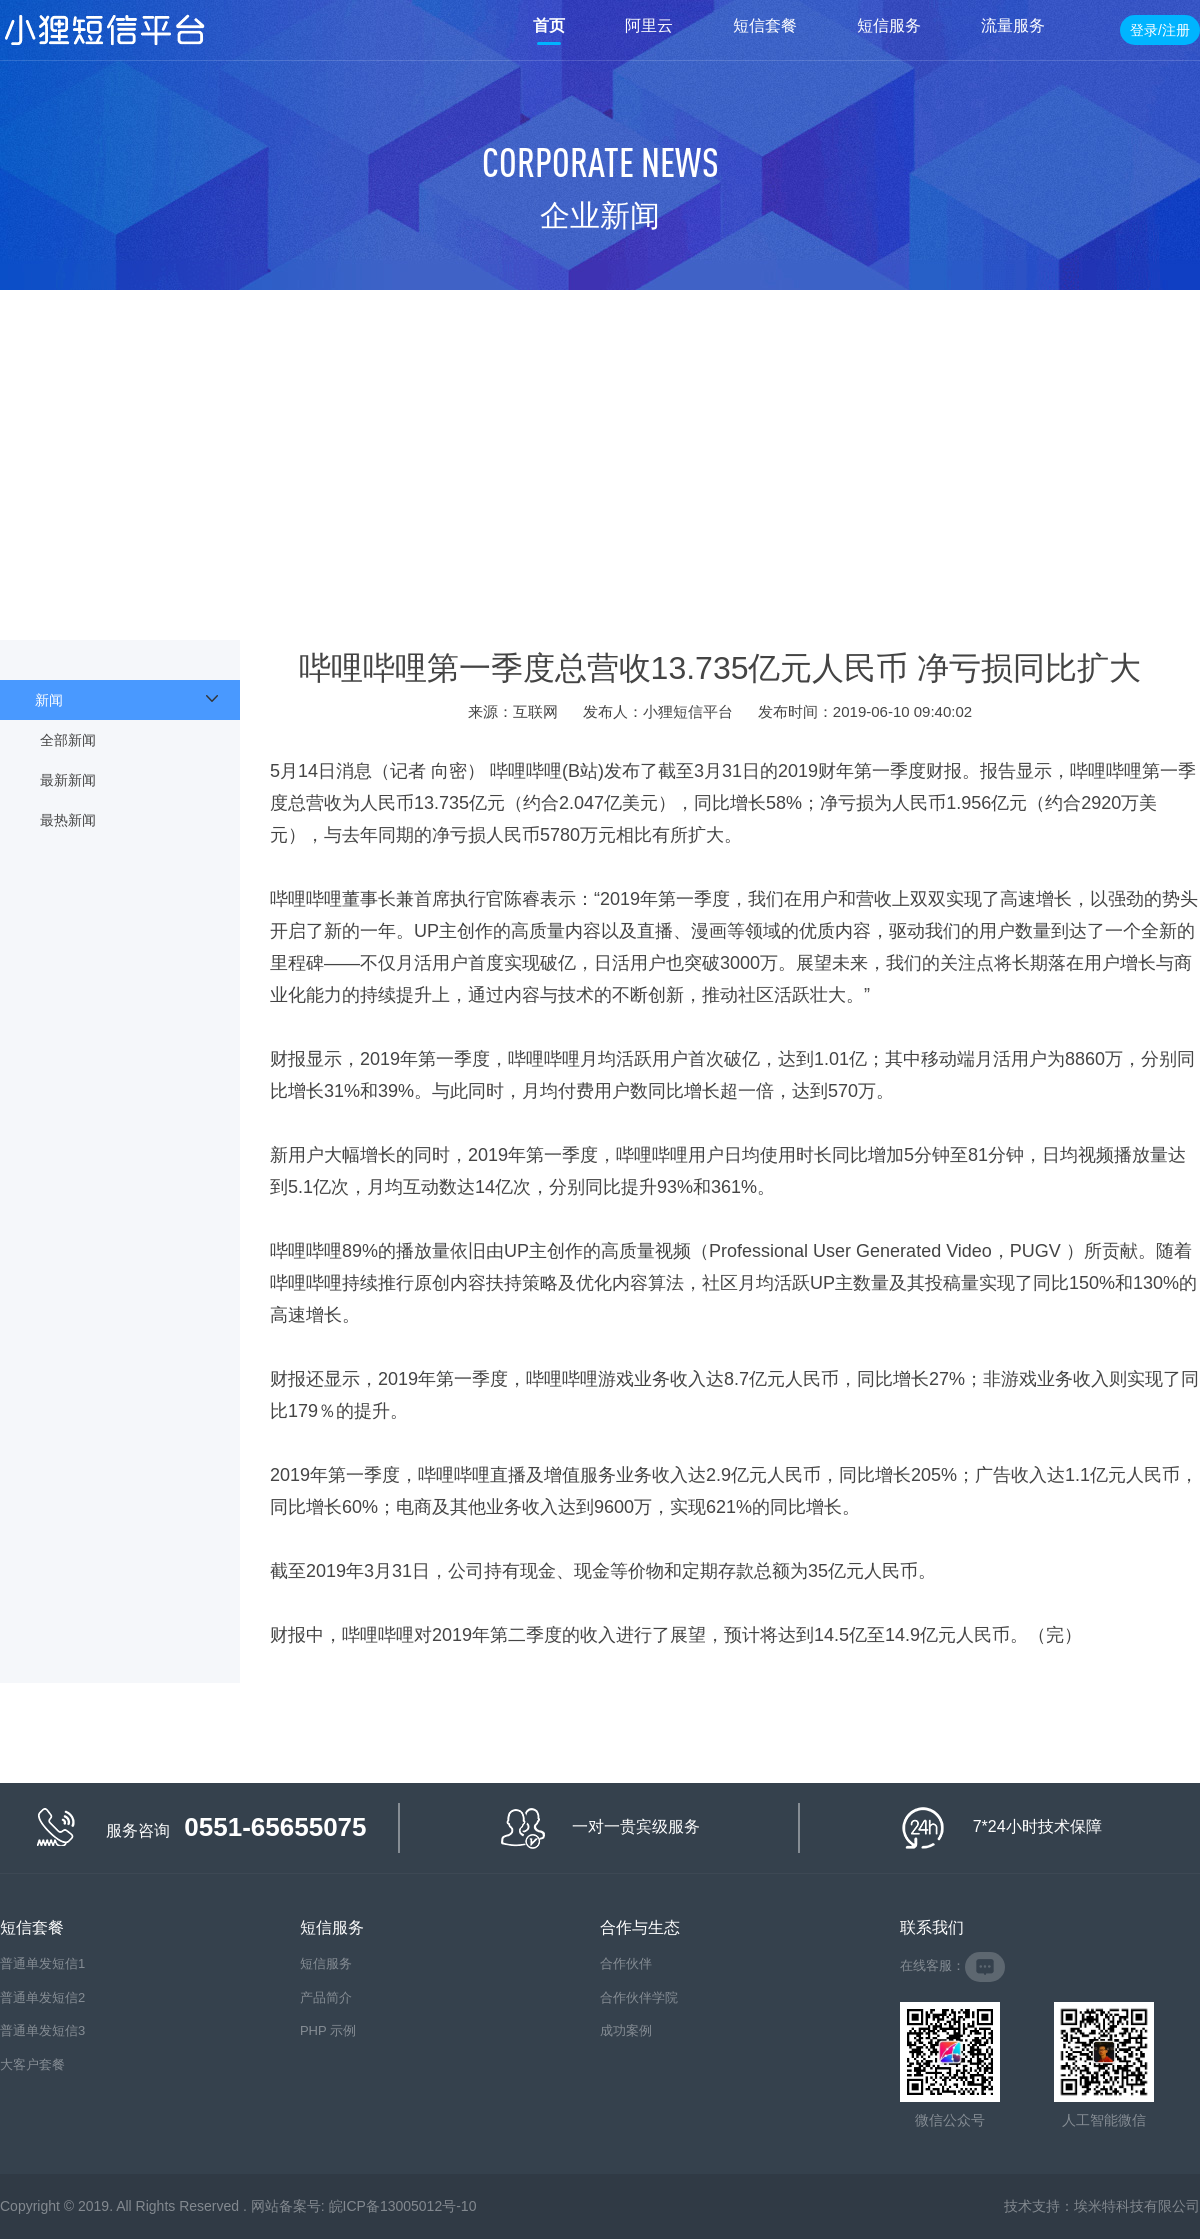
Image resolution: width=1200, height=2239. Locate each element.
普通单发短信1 (42, 1963)
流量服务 (1013, 25)
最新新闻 (68, 780)
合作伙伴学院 (639, 1997)
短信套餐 (765, 25)
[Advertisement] (600, 440)
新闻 (49, 700)
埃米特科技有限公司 (1137, 2206)
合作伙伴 (626, 1963)
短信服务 (889, 25)
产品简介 (326, 1997)
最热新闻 (68, 820)
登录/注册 (1160, 30)
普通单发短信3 (42, 2030)
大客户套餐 (32, 2064)
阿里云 (649, 25)
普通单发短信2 (42, 1997)
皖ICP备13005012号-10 (403, 2206)
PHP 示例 (328, 2030)
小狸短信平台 (105, 30)
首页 (549, 25)
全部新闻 (68, 740)
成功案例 (626, 2030)
